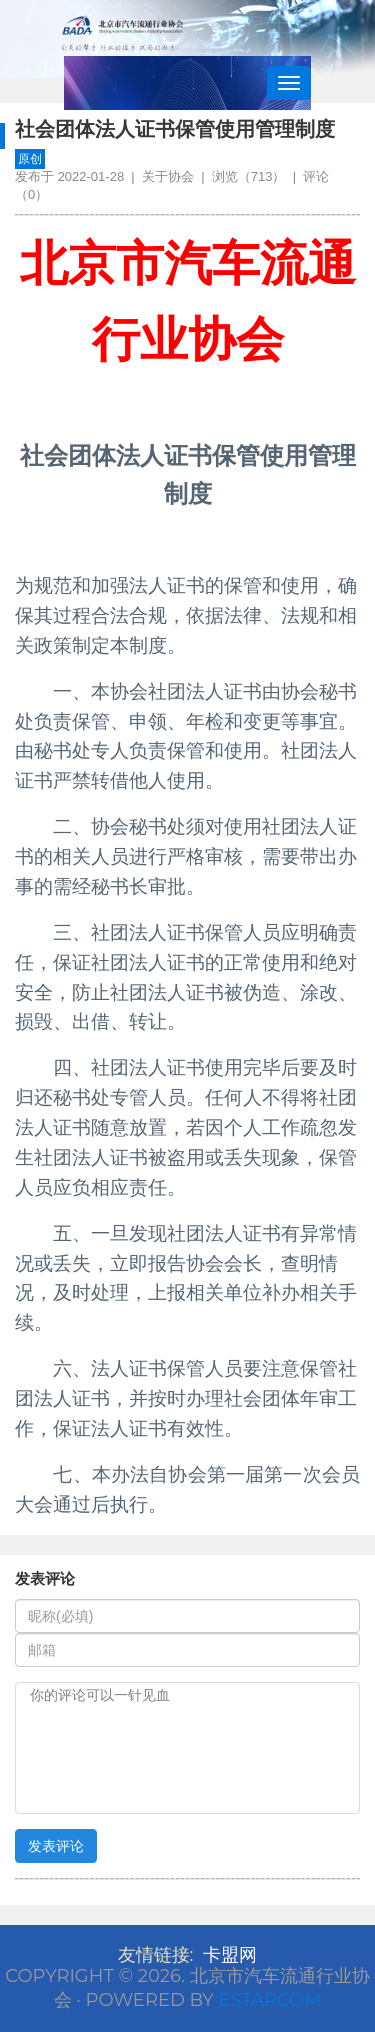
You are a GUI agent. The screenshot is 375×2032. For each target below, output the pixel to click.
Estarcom (269, 2000)
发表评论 (56, 1846)
